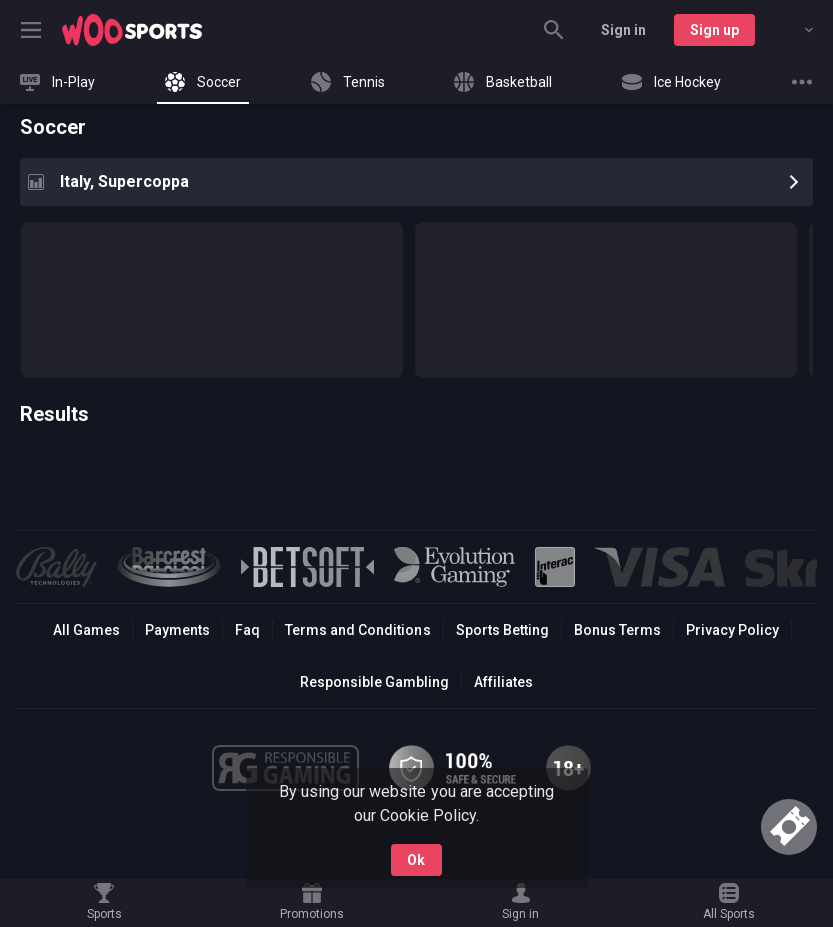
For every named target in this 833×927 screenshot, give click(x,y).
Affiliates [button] (503, 682)
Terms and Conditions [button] (357, 630)
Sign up (714, 30)
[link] (132, 30)
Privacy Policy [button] (732, 630)
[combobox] (794, 30)
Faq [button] (247, 630)
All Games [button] (86, 630)
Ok (416, 860)
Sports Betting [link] (502, 630)
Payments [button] (177, 630)
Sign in (623, 30)
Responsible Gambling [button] (374, 682)
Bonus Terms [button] (617, 630)
